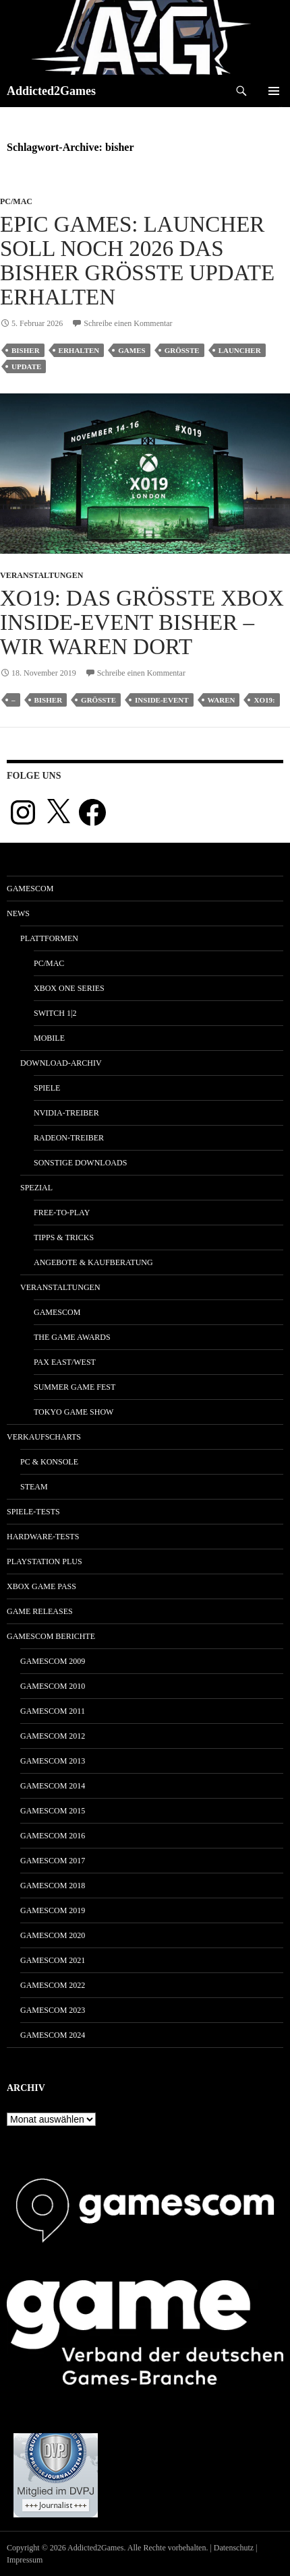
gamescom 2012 (52, 1736)
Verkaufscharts (44, 1437)
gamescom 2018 (52, 1885)
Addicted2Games (51, 91)
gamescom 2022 (52, 1985)
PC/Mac (16, 201)
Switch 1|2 (55, 1013)
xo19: (264, 700)
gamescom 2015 (52, 1810)
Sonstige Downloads (80, 1162)
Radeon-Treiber (69, 1137)
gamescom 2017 (52, 1860)
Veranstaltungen (41, 575)
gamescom (30, 888)
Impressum (24, 2560)
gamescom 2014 (52, 1786)
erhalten (79, 350)
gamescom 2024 (52, 2035)
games (131, 350)
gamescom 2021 (52, 1960)
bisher (25, 350)
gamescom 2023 (52, 2010)
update (26, 366)
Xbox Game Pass (41, 1586)
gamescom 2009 (52, 1661)
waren (221, 700)
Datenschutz (234, 2547)
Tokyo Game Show (73, 1412)
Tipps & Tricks (64, 1237)
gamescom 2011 (52, 1711)
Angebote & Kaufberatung (93, 1262)
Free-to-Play (62, 1212)
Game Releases (40, 1611)
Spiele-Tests (33, 1511)
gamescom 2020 (52, 1935)
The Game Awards (72, 1337)
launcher (240, 350)
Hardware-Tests (43, 1536)
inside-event (161, 700)
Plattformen (49, 938)
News (18, 913)
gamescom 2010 (52, 1686)
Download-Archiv (61, 1063)
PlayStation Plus (44, 1561)
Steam (34, 1486)
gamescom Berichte (51, 1636)
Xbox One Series (69, 988)
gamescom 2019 (52, 1910)
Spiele (47, 1088)
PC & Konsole (49, 1462)
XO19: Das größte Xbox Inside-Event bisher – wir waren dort (142, 622)
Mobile (49, 1038)
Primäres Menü (274, 91)
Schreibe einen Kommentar (128, 323)
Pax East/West (65, 1362)
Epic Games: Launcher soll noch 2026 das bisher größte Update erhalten (137, 260)
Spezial (36, 1187)
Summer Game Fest (74, 1387)
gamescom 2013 (52, 1761)
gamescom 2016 (52, 1835)
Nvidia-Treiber (66, 1113)
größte (182, 350)
